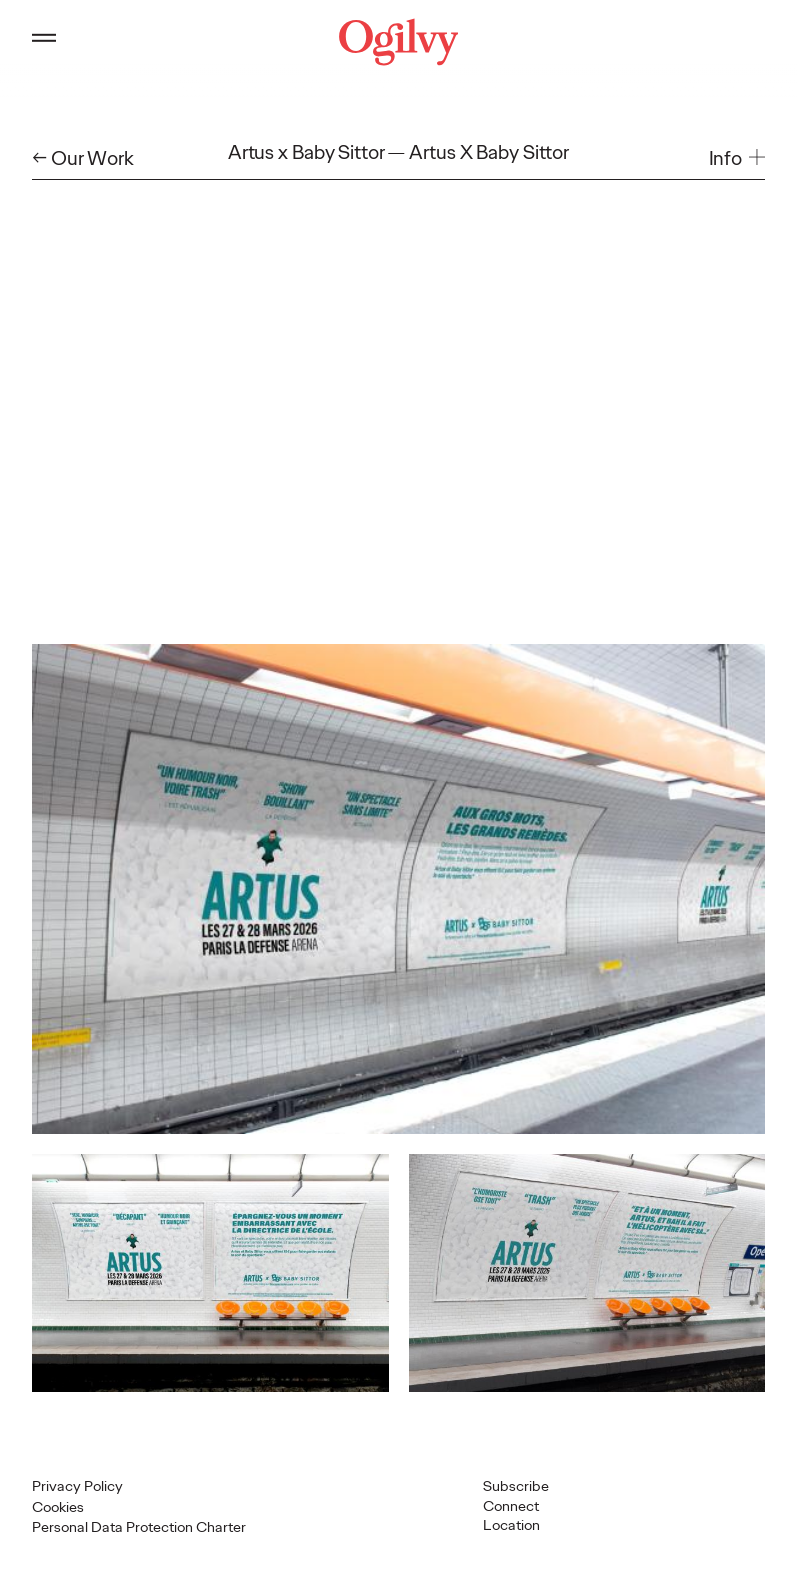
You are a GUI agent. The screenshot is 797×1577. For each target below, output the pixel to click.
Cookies (58, 1507)
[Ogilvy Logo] (399, 42)
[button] (737, 158)
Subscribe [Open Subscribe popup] (516, 1486)
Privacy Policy (77, 1486)
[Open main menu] (44, 42)
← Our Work (83, 158)
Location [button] (511, 1525)
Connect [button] (511, 1506)
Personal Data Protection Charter (139, 1527)
